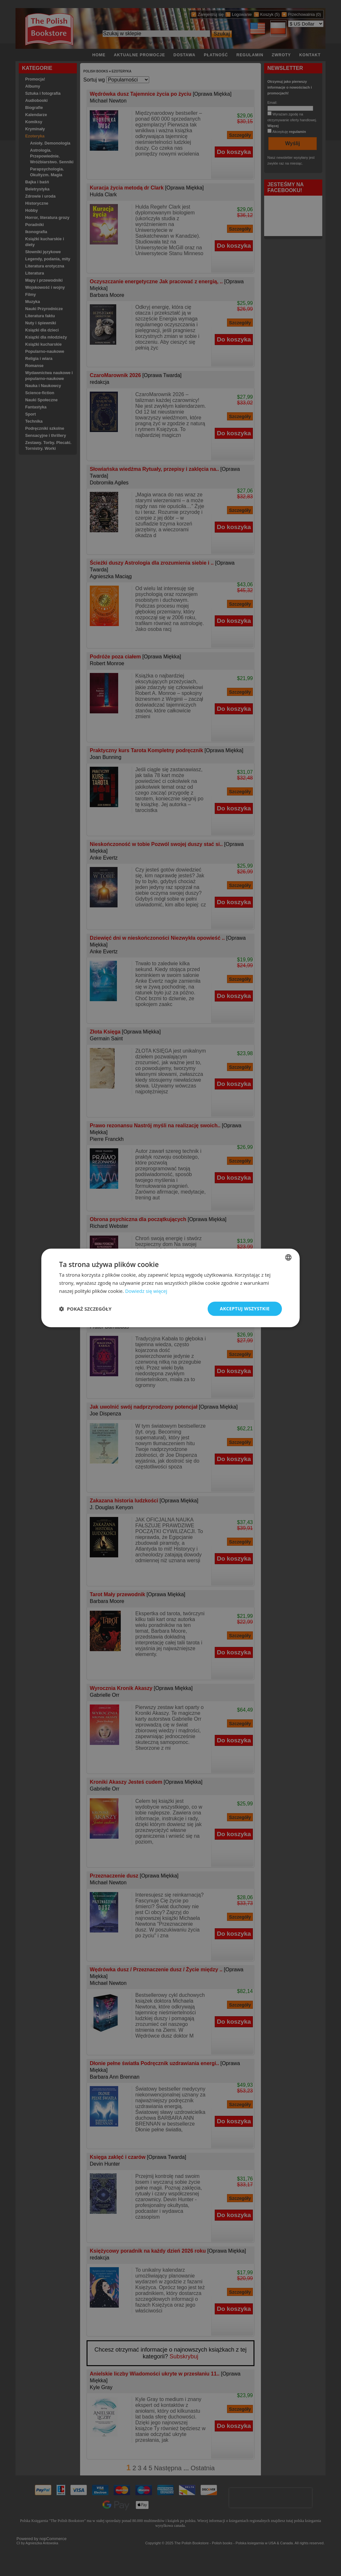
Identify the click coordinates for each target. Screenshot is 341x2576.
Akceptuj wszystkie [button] (245, 1308)
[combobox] (288, 1257)
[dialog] (170, 1288)
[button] (85, 1309)
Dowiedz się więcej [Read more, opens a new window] (146, 1291)
